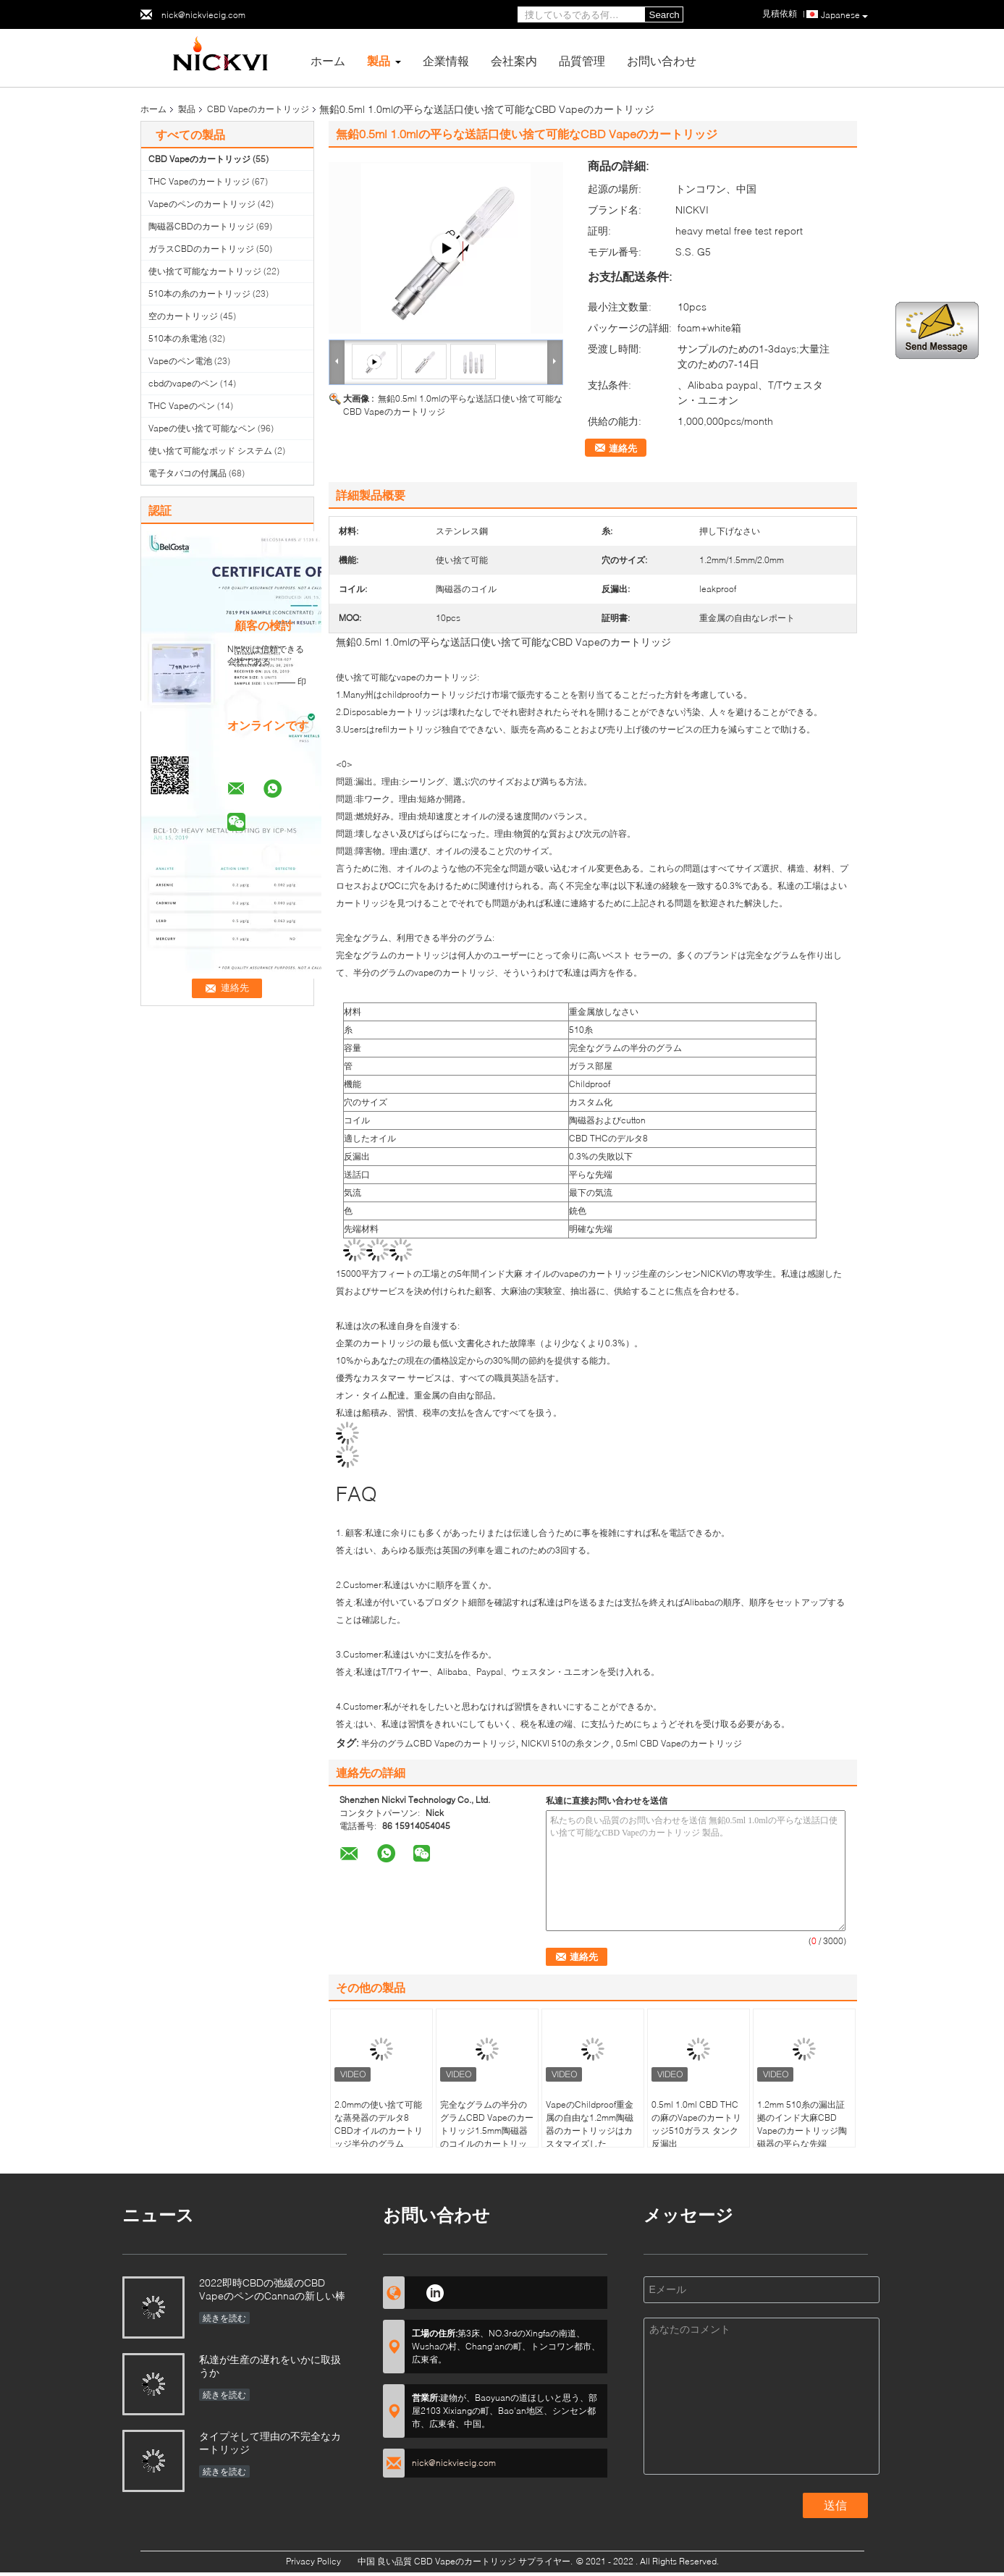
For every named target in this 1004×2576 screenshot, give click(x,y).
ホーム (328, 60)
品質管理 (582, 60)
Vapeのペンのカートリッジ (202, 203)
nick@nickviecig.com (203, 14)
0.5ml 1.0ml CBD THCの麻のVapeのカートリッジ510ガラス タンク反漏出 (696, 2124)
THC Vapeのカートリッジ (199, 181)
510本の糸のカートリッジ (199, 293)
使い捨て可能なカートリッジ (204, 271)
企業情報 (446, 60)
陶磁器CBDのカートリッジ (201, 226)
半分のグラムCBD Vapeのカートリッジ (438, 1743)
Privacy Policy (313, 2561)
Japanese (844, 15)
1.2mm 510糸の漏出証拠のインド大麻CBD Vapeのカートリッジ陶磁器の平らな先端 (802, 2124)
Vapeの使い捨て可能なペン (202, 428)
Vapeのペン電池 (180, 360)
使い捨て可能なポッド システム (210, 450)
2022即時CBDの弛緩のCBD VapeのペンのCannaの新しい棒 (272, 2289)
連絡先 (623, 448)
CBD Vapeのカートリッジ (258, 109)
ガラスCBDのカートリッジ (201, 248)
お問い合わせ (661, 60)
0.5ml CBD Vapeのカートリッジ (679, 1743)
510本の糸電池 (177, 338)
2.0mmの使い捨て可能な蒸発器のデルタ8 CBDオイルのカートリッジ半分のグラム (378, 2124)
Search (664, 14)
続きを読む (224, 2318)
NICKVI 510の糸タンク (565, 1743)
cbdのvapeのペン (183, 383)
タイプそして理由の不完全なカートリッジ (270, 2442)
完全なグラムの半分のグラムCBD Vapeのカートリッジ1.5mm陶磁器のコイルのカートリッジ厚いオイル (486, 2130)
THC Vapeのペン (181, 405)
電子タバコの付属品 (187, 473)
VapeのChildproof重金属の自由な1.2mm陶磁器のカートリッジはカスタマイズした (589, 2124)
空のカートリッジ (183, 316)
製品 (378, 60)
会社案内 (514, 60)
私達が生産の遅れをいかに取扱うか (270, 2365)
